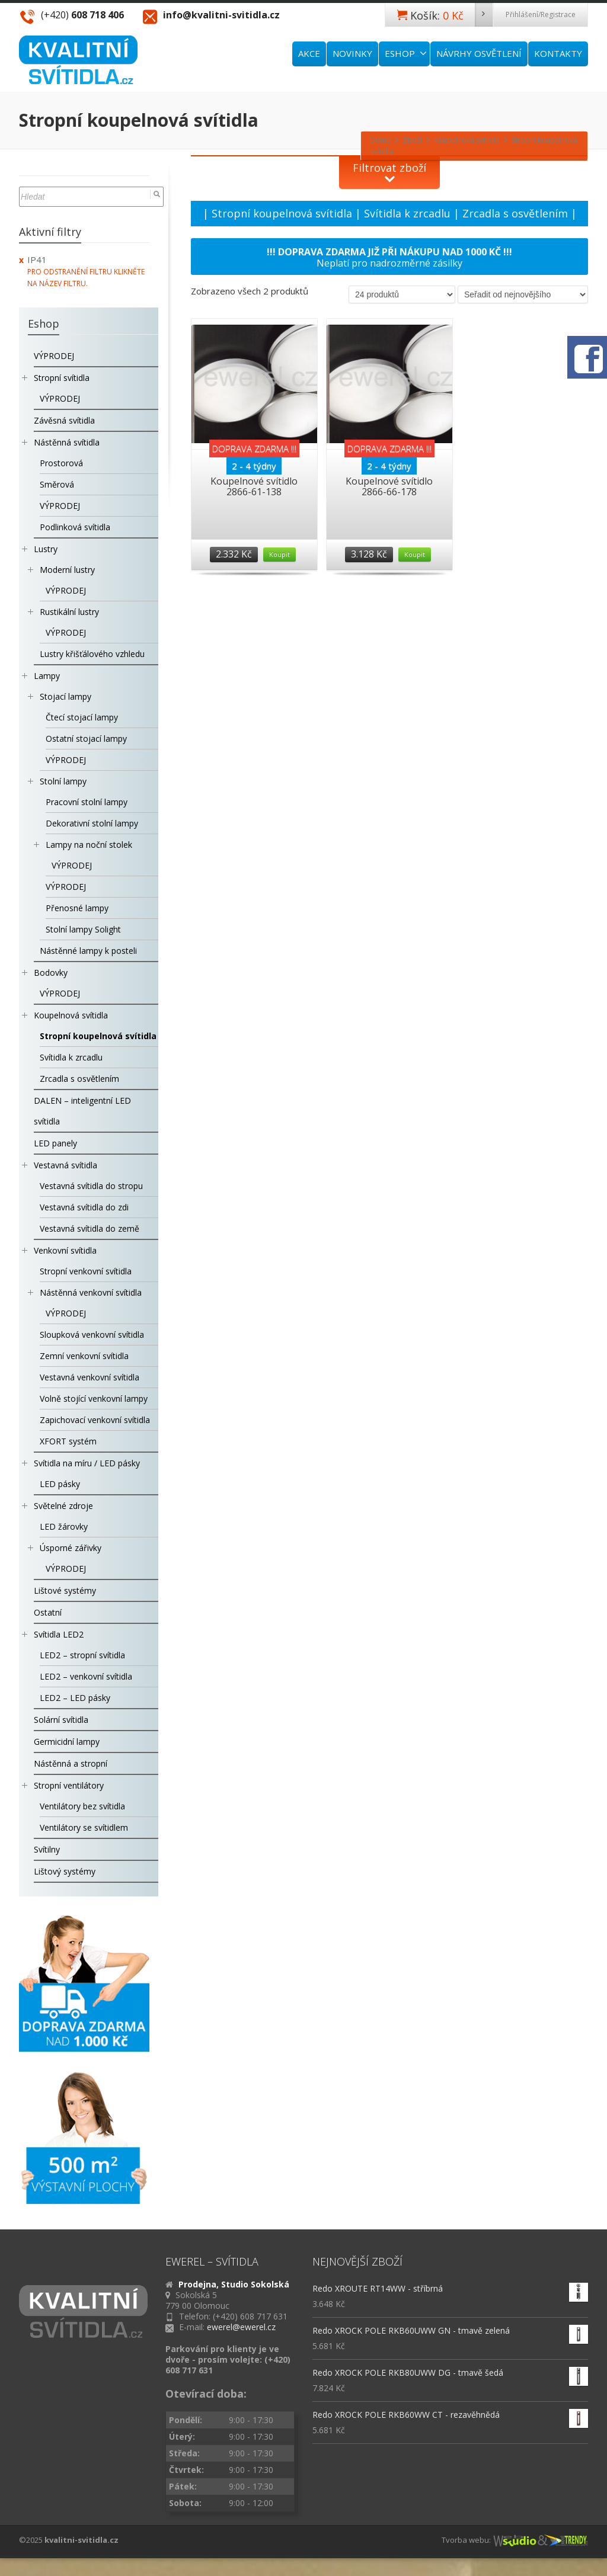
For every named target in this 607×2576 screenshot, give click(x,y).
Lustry (45, 549)
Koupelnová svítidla (71, 1015)
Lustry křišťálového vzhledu (92, 653)
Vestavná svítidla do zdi (84, 1207)
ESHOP (406, 53)
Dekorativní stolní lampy (92, 823)
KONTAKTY (558, 53)
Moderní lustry (67, 569)
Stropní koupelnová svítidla (282, 213)
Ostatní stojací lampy (86, 738)
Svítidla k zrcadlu (407, 213)
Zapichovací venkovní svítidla (95, 1419)
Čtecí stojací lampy (82, 717)
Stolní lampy (63, 781)
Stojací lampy (65, 696)
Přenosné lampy (77, 908)
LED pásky (60, 1483)
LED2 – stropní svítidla (82, 1655)
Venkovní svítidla (65, 1250)
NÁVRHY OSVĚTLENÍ (479, 53)
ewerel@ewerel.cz (241, 2327)
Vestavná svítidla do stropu (91, 1185)
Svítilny (47, 1849)
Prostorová (61, 463)
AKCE (309, 53)
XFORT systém (68, 1441)
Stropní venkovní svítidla (86, 1271)
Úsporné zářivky (70, 1547)
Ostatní (48, 1612)
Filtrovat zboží (389, 168)
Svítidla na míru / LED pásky (87, 1463)
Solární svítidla (61, 1719)
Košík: (451, 15)
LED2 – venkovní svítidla (86, 1676)
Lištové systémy (65, 1590)
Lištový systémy (64, 1871)
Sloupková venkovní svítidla (92, 1334)
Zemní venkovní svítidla (84, 1355)
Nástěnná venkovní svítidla (91, 1292)
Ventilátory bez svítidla (82, 1806)
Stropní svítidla (62, 377)
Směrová (57, 484)
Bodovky (51, 972)
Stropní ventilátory (69, 1785)
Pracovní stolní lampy (86, 802)
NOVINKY (352, 53)
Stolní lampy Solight (83, 929)
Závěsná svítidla (64, 420)
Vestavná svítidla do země (89, 1228)
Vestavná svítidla (65, 1165)
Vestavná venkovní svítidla (89, 1377)
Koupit (279, 554)
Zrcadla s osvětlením (515, 213)
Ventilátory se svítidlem (84, 1827)
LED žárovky (64, 1526)
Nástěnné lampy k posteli (88, 950)
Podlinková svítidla (75, 527)
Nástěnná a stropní (70, 1763)
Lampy (47, 675)
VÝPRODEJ (54, 355)
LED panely (55, 1143)
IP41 (37, 259)
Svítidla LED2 (59, 1634)
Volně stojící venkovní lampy (94, 1398)
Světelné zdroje (63, 1505)
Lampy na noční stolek (89, 844)
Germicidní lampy (67, 1741)
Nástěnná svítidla (67, 442)
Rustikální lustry (69, 611)
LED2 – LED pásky (75, 1697)
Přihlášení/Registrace (541, 14)
